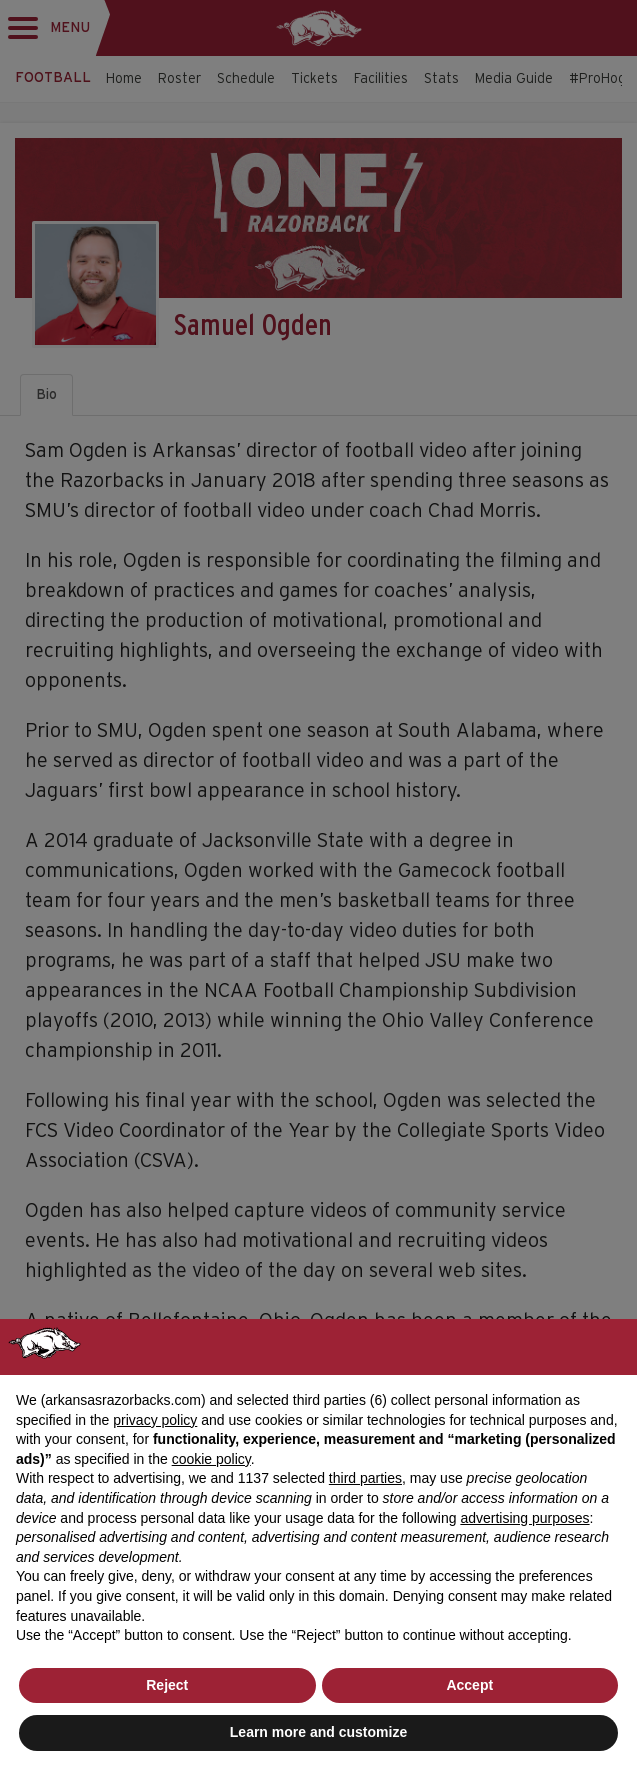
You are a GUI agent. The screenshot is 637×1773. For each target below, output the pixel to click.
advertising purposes (524, 1518)
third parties (365, 1478)
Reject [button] (167, 1685)
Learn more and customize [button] (318, 1732)
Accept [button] (469, 1685)
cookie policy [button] (211, 1459)
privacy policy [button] (155, 1420)
